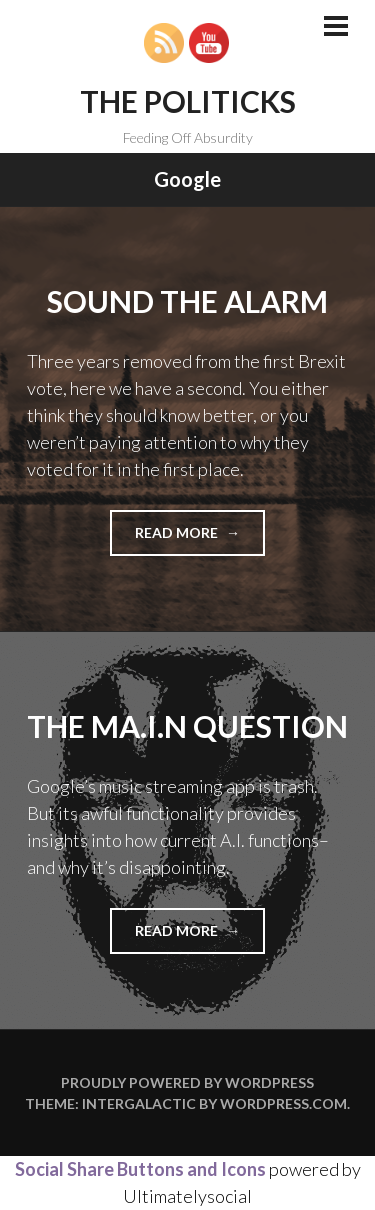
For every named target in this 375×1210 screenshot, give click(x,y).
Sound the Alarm (187, 301)
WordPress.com (283, 1103)
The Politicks (188, 101)
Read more (200, 538)
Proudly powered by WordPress (187, 1082)
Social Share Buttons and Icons (140, 1169)
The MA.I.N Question (187, 726)
